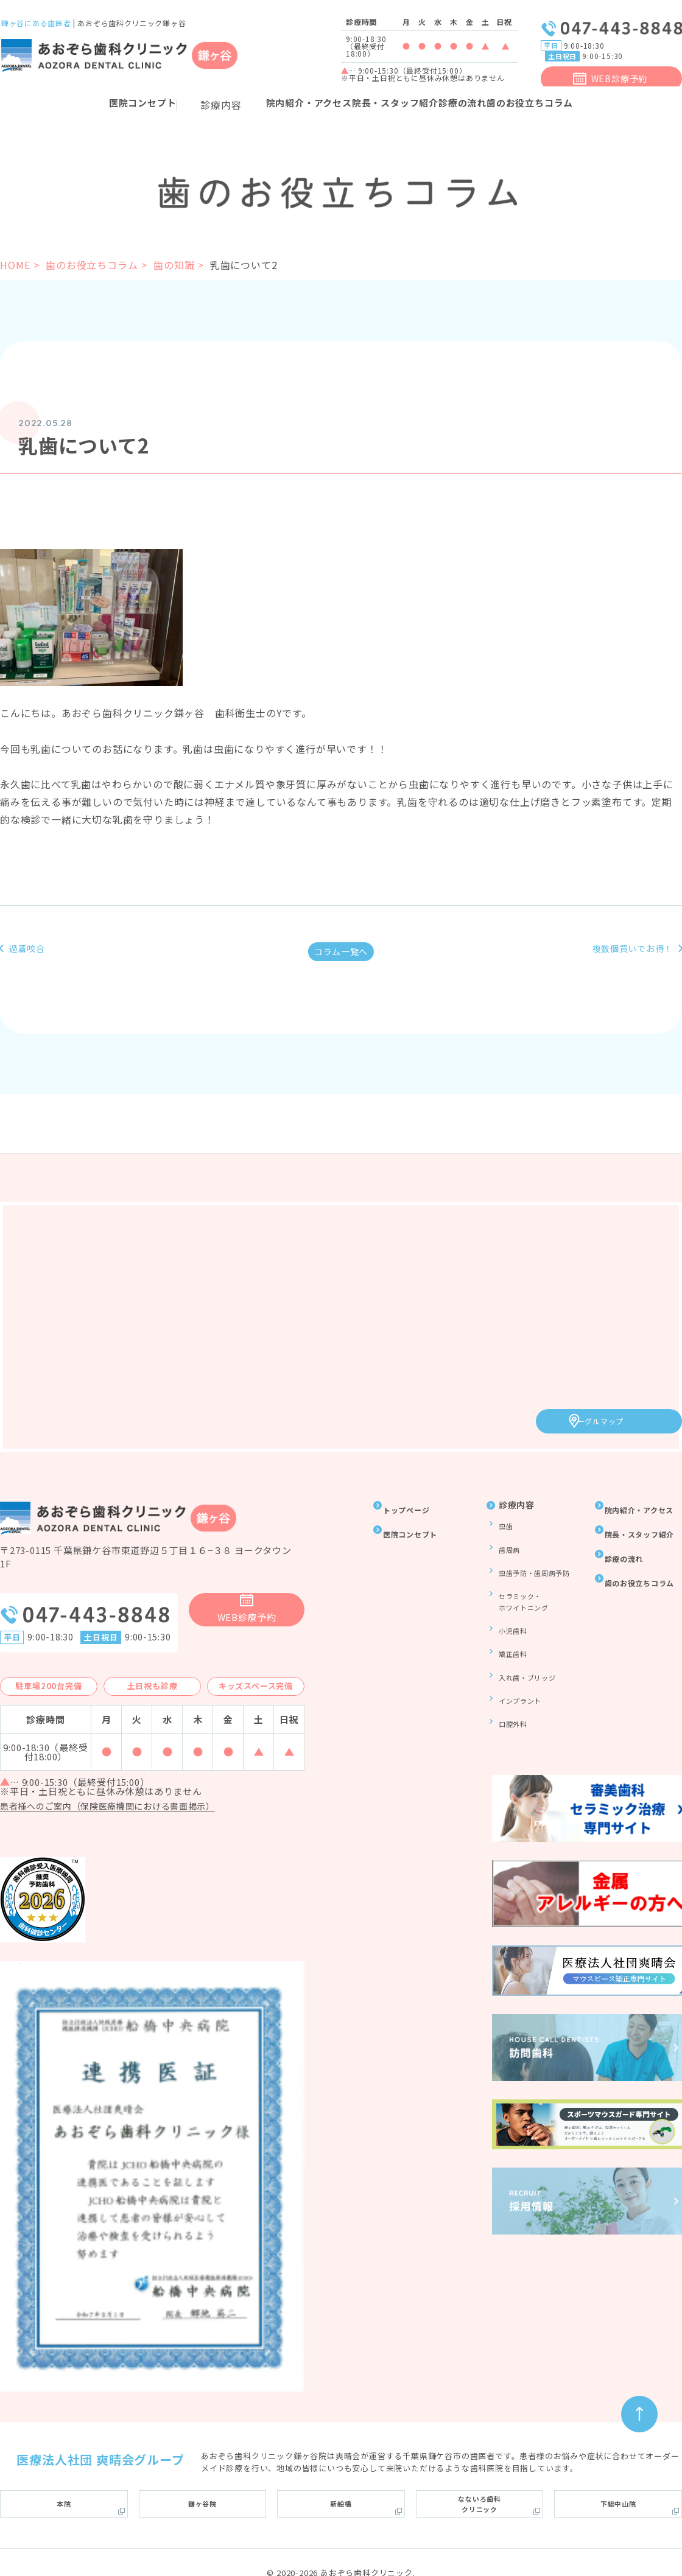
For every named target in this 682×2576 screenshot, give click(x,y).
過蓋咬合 (32, 949)
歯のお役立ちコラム (92, 264)
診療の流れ (516, 104)
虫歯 (501, 1523)
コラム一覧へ (341, 956)
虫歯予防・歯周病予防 (535, 1558)
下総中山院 (618, 2477)
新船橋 (341, 2477)
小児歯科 (510, 1606)
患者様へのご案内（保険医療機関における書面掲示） (122, 1785)
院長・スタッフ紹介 (395, 104)
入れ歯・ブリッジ (526, 1641)
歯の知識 (174, 264)
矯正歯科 (510, 1623)
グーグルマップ (618, 1418)
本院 (64, 2477)
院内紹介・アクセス (255, 104)
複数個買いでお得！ (620, 956)
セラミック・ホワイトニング (522, 1582)
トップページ (412, 1505)
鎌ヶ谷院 (202, 2477)
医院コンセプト (417, 1529)
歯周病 (505, 1541)
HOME (15, 264)
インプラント (518, 1659)
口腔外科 (510, 1676)
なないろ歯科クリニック (479, 2477)
